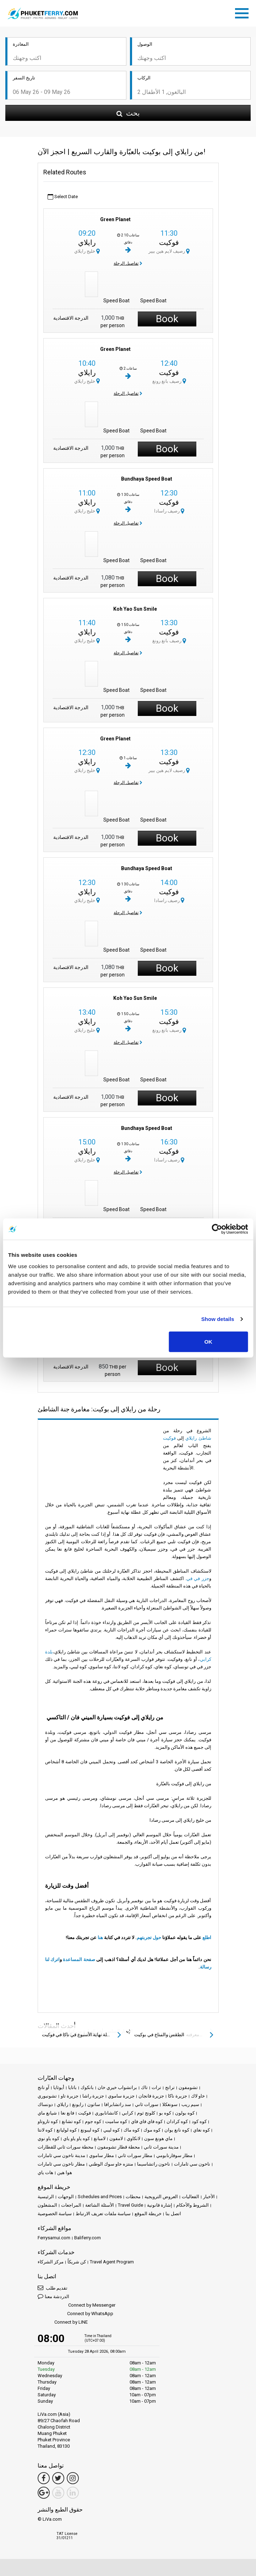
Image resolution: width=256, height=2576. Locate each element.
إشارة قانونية (159, 2205)
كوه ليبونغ (90, 2130)
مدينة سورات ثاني (161, 2147)
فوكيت (169, 242)
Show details (217, 1319)
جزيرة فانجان (151, 2096)
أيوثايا (58, 2087)
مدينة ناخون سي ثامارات (61, 2155)
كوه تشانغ (71, 2121)
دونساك (45, 2104)
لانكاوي (133, 2138)
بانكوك (87, 2087)
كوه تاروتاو (48, 2121)
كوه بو (165, 2113)
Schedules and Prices (100, 2196)
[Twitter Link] (58, 2478)
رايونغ (77, 2104)
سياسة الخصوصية (55, 2213)
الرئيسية (46, 2196)
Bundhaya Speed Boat (146, 479)
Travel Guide (130, 2205)
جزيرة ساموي (121, 2096)
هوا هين (64, 2172)
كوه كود (199, 2121)
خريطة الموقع (148, 2213)
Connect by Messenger (76, 2305)
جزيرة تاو (69, 2096)
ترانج (170, 2087)
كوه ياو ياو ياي (76, 2138)
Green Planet (115, 219)
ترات (156, 2087)
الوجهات (66, 2196)
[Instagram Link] (73, 2478)
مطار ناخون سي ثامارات (61, 2164)
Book (167, 319)
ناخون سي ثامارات (192, 2164)
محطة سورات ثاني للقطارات (65, 2147)
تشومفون (188, 2087)
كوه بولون (185, 2113)
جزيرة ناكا (177, 2096)
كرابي (127, 2113)
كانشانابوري (106, 2113)
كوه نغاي (201, 2130)
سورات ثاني (146, 2104)
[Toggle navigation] (243, 12)
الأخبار (209, 2196)
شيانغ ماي (47, 2113)
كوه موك (151, 2130)
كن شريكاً (76, 2261)
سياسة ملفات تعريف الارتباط (103, 2213)
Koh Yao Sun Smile (135, 609)
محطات (133, 2196)
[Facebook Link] (44, 2478)
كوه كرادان (177, 2121)
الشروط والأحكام (192, 2205)
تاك (144, 2087)
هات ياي (45, 2172)
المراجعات (71, 2205)
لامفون (116, 2138)
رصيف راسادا (169, 511)
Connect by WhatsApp (75, 2314)
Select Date (63, 197)
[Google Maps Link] (44, 2493)
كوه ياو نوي (48, 2138)
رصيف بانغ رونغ (169, 381)
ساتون (93, 2104)
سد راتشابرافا (117, 2104)
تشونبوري (47, 2096)
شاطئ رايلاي (198, 1438)
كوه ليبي (111, 2130)
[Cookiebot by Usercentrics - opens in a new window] (217, 1229)
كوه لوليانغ (66, 2130)
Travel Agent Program (112, 2261)
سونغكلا (170, 2104)
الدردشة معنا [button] (53, 2296)
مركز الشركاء (51, 2261)
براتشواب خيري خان (117, 2087)
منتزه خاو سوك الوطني (111, 2164)
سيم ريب (190, 2104)
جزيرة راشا (93, 2096)
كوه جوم (93, 2121)
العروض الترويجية (161, 2196)
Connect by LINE (63, 2322)
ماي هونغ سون (158, 2138)
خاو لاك (198, 2096)
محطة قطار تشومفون (118, 2147)
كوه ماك (132, 2130)
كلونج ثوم (146, 2113)
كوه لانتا (45, 2130)
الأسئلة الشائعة (99, 2205)
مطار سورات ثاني (135, 2155)
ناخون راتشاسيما (153, 2164)
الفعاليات (190, 2196)
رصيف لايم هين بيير (169, 251)
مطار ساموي (101, 2155)
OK (208, 1341)
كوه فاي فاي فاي (147, 2121)
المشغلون (47, 2205)
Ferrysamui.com (54, 2237)
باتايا (72, 2087)
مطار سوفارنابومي (174, 2155)
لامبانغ (99, 2138)
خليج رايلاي (87, 251)
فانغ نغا (67, 2113)
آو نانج (43, 2087)
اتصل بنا (173, 2213)
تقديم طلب (52, 2288)
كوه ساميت (116, 2121)
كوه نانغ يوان (176, 2130)
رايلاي (87, 242)
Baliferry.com (87, 2237)
